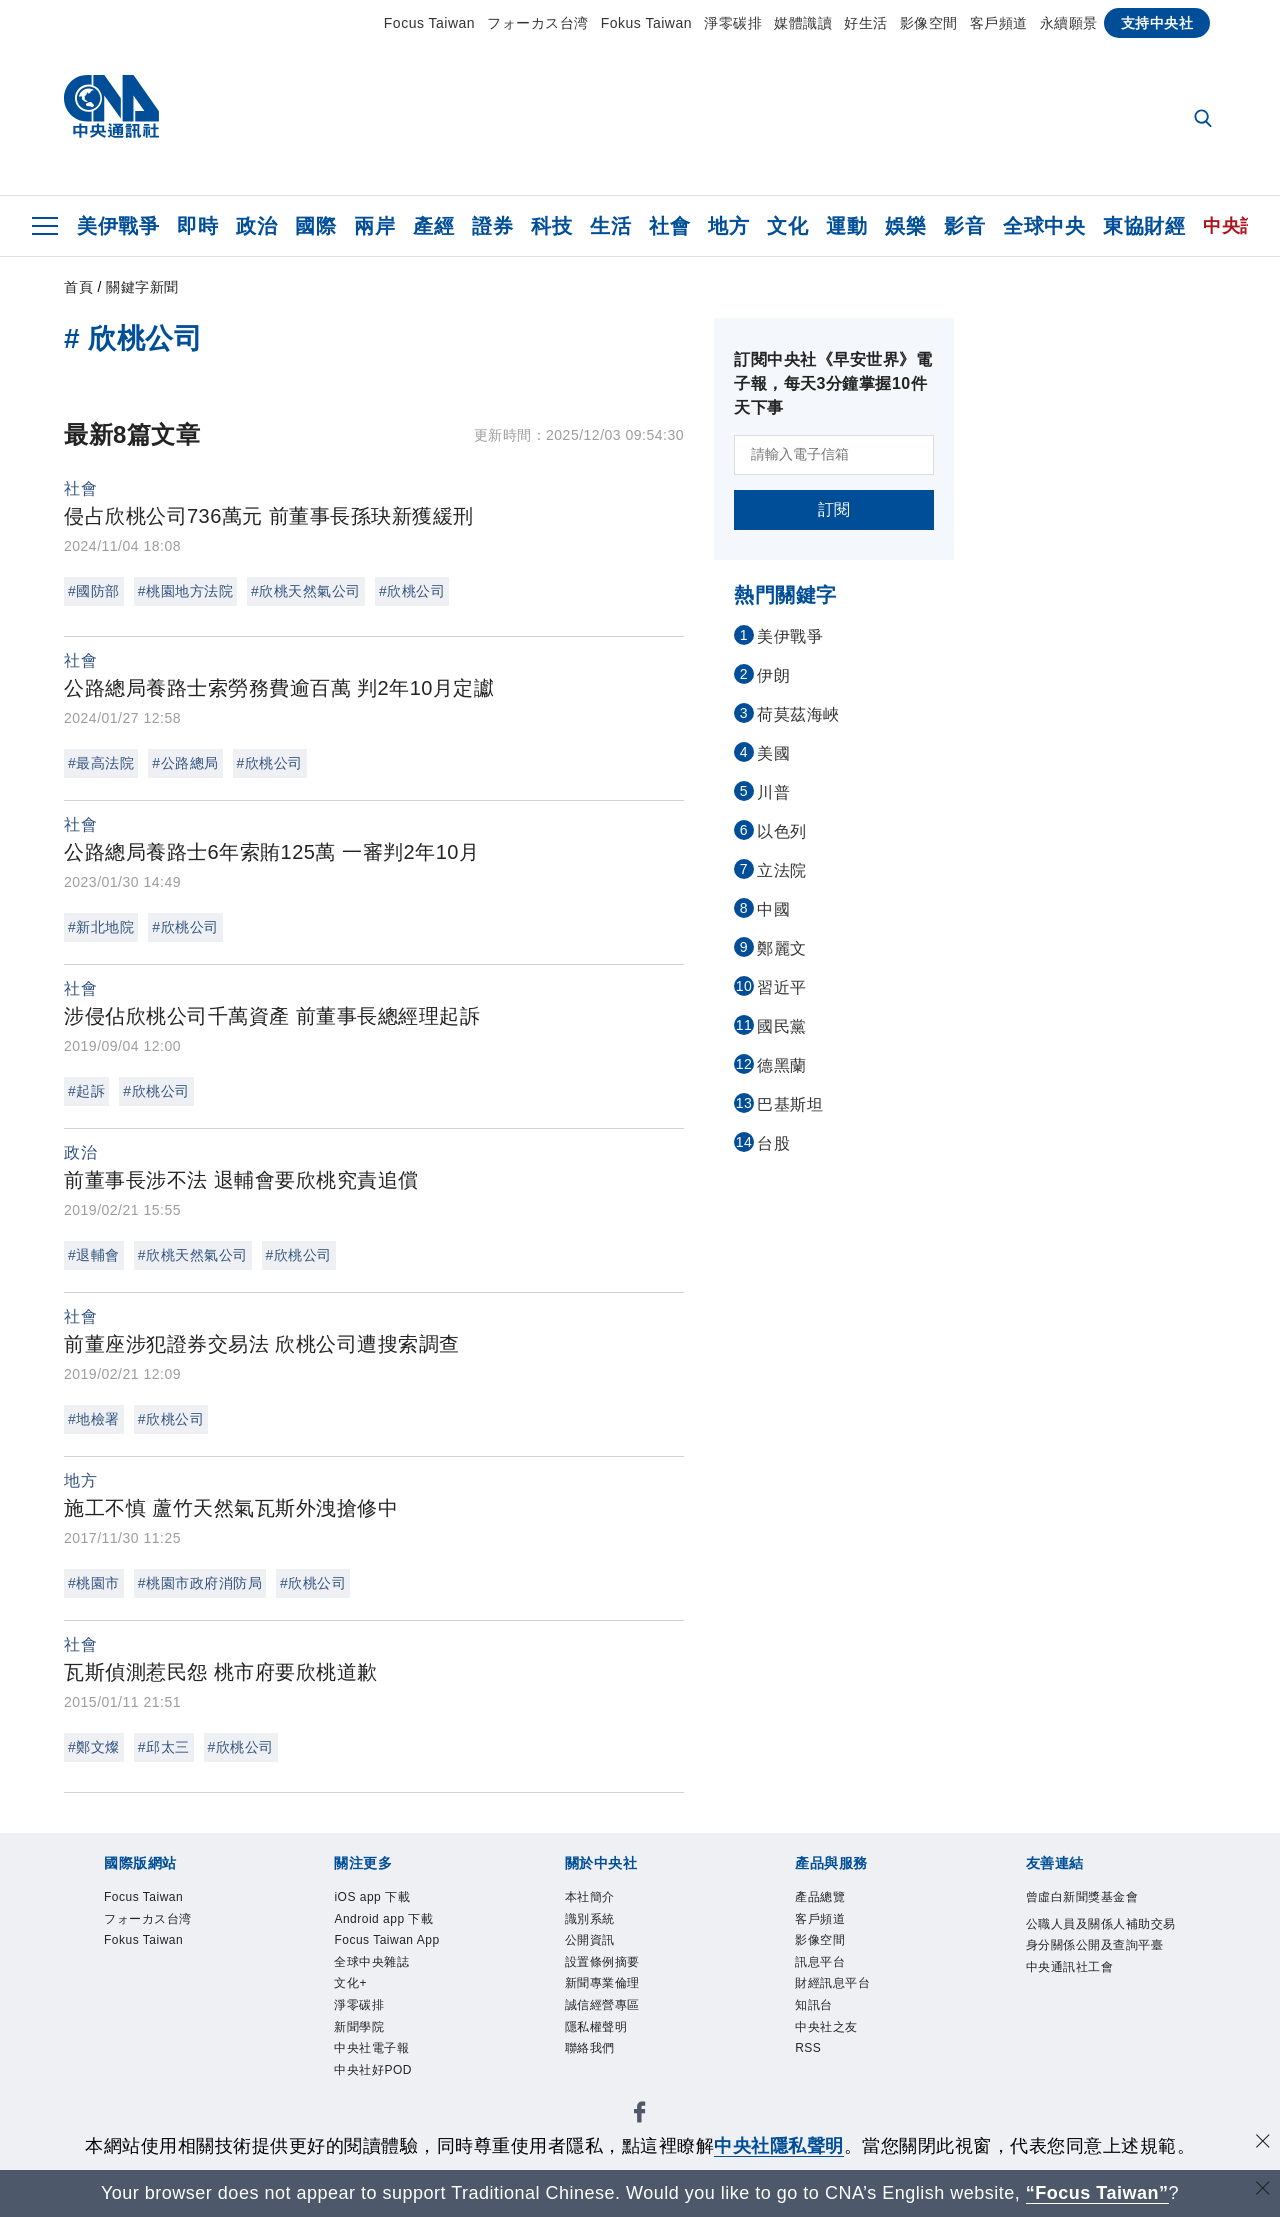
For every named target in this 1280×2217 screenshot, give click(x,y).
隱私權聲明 (596, 2027)
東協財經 (1144, 226)
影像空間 (929, 23)
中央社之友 (826, 2027)
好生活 (866, 23)
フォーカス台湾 (538, 23)
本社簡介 (590, 1897)
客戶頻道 (999, 23)
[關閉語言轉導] (1263, 2190)
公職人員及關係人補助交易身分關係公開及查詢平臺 (1101, 1935)
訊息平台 (820, 1962)
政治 (256, 226)
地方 (728, 226)
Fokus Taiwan (646, 23)
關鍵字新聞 (142, 287)
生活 (610, 226)
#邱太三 (164, 1747)
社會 (669, 226)
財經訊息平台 (832, 1983)
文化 (787, 226)
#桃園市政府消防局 (200, 1583)
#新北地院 (101, 927)
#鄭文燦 (94, 1747)
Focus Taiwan (429, 23)
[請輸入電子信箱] (834, 455)
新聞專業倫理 (602, 1983)
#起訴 (86, 1091)
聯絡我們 (590, 2048)
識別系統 (590, 1919)
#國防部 (94, 591)
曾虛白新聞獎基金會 (1082, 1897)
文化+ (350, 1983)
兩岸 (374, 226)
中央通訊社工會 (1070, 1967)
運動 (846, 226)
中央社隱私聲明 (779, 2146)
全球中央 (1044, 226)
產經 (433, 226)
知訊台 (814, 2005)
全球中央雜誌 (371, 1962)
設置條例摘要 (602, 1962)
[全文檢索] (1205, 120)
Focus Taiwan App (386, 1940)
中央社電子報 (371, 2048)
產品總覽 (820, 1897)
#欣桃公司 (412, 591)
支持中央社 (1157, 23)
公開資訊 (590, 1940)
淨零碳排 (733, 23)
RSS (808, 2048)
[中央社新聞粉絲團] (640, 2115)
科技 (551, 226)
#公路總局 (185, 763)
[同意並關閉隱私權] (1263, 2143)
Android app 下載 (383, 1919)
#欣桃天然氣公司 (306, 591)
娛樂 (905, 226)
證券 (492, 226)
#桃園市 (94, 1583)
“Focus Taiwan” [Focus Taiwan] (1097, 2193)
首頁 (78, 287)
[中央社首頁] (111, 111)
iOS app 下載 (372, 1897)
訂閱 (834, 509)
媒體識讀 (803, 23)
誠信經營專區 (602, 2005)
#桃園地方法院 (185, 591)
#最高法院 (101, 763)
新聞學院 (359, 2027)
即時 (197, 226)
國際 (315, 226)
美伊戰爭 (118, 226)
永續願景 (1069, 23)
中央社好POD (373, 2070)
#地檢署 (94, 1419)
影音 (964, 226)
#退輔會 (94, 1255)
